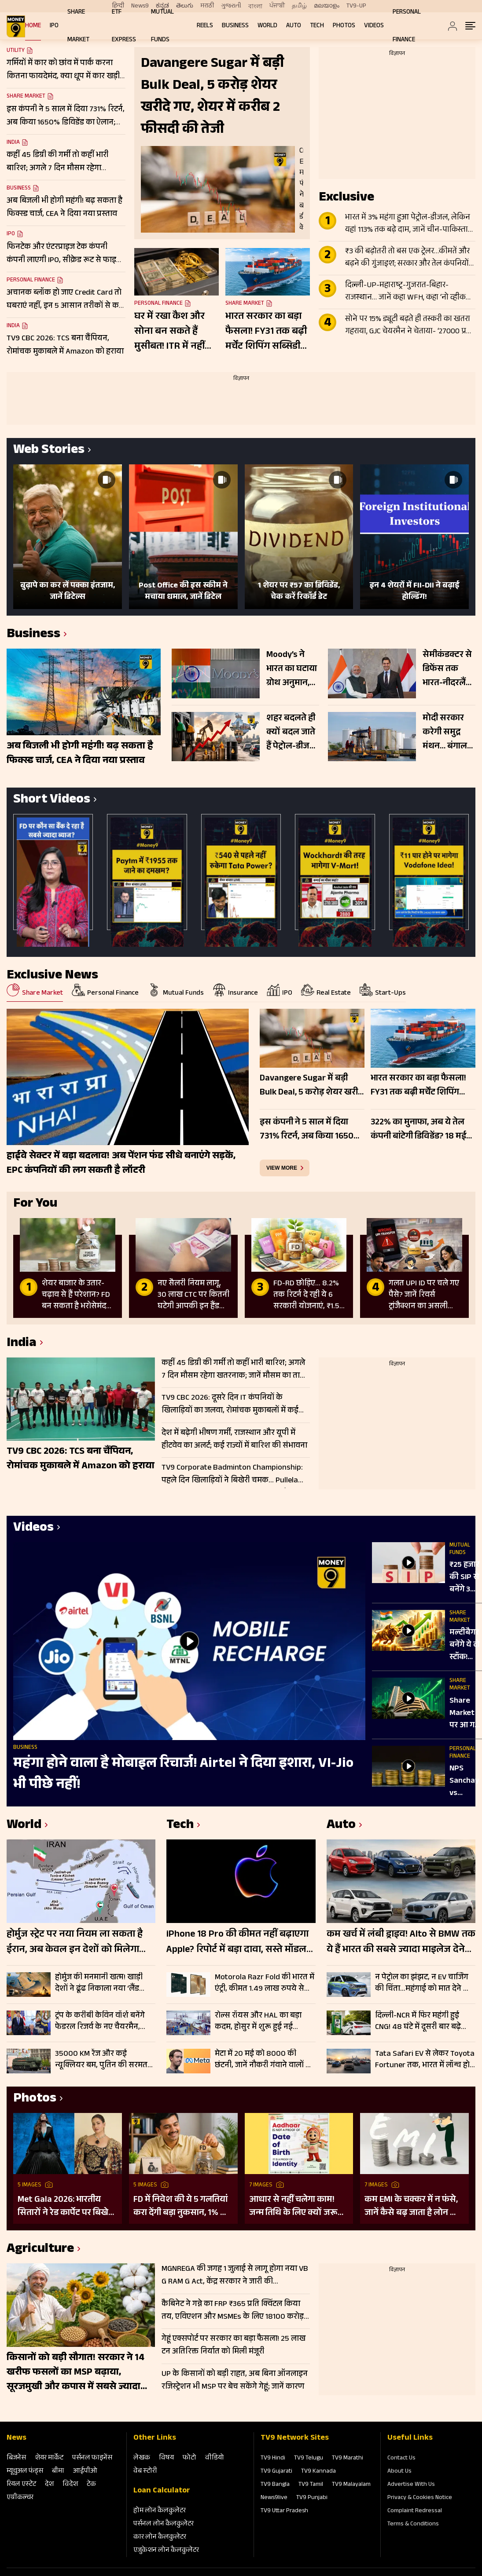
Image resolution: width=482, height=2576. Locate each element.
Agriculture (40, 2250)
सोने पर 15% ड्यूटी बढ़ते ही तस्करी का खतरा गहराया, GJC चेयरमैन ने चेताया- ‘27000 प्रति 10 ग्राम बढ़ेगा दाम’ (409, 326)
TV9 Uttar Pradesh (284, 2511)
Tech (317, 26)
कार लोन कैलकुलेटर (159, 2537)
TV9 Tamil (310, 2485)
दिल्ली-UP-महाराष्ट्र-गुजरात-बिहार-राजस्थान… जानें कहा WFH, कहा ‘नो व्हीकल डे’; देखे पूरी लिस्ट (408, 292)
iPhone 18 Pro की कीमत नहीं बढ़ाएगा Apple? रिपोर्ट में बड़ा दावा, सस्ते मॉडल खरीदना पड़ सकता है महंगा (237, 1942)
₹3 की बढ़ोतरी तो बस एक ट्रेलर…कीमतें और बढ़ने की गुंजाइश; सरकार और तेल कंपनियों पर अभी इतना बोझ (407, 258)
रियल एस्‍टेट (21, 2485)
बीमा (58, 2471)
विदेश (70, 2485)
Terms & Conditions (413, 2524)
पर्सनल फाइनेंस (92, 2458)
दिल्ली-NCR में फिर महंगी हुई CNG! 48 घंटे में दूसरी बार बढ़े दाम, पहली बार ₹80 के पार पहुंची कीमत (424, 2021)
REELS (205, 26)
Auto (293, 26)
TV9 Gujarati (276, 2472)
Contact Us (401, 2458)
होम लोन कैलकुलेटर (159, 2511)
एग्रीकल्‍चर (20, 2498)
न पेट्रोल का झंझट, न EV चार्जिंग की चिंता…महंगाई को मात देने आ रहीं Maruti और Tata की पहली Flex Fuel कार (423, 1983)
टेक (91, 2485)
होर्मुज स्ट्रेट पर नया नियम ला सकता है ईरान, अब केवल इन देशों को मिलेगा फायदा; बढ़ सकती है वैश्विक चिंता (75, 1942)
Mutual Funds (459, 1549)
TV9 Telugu (308, 2458)
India (13, 143)
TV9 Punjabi (311, 2498)
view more (281, 1168)
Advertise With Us (411, 2485)
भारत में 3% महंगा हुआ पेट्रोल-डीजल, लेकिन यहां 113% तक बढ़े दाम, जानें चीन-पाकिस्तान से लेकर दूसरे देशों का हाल (409, 224)
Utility (16, 51)
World (267, 26)
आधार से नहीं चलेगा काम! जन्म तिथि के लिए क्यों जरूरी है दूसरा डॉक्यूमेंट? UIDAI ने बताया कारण (296, 2206)
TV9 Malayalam (351, 2485)
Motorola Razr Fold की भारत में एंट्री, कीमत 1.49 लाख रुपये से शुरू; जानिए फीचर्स (264, 1983)
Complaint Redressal (414, 2511)
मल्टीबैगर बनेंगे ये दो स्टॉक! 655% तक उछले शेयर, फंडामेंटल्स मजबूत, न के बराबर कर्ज (465, 1645)
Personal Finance (31, 280)
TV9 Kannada (318, 2472)
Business (235, 26)
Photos (344, 26)
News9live (274, 2498)
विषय (166, 2458)
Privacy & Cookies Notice (419, 2498)
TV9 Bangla (275, 2485)
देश (49, 2485)
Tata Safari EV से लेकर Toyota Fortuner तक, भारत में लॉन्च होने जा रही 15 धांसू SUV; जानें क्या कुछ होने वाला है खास (425, 2060)
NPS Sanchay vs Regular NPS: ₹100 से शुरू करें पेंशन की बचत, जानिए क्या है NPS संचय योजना (465, 1781)
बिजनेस (16, 2458)
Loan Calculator (161, 2491)
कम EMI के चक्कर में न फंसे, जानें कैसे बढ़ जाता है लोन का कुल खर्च (412, 2206)
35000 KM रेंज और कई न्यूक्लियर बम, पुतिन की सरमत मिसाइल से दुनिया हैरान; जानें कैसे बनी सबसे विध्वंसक (105, 2060)
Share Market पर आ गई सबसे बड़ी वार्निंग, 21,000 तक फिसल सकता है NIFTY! (464, 1713)
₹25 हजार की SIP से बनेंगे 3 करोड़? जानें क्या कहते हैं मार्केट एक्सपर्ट (464, 1577)
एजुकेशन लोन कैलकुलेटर (166, 2551)
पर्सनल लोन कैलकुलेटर (163, 2524)
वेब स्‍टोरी (145, 2471)
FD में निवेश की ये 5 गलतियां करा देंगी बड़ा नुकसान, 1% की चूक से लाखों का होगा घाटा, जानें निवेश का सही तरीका (181, 2206)
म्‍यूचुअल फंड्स (25, 2471)
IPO (54, 26)
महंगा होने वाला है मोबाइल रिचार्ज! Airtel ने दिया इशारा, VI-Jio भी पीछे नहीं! (183, 1774)
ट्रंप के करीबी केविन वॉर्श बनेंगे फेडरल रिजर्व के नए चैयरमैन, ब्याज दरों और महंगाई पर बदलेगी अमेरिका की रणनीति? (103, 2021)
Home (33, 26)
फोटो (189, 2458)
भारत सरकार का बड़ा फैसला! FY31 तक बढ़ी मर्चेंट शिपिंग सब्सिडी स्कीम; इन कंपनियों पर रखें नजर (267, 332)
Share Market (26, 97)
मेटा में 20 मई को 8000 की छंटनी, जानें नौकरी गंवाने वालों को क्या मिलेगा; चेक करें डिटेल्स (264, 2060)
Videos (374, 26)
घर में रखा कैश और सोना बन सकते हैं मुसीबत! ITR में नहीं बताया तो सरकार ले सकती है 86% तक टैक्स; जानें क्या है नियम (170, 332)
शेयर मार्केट (49, 2458)
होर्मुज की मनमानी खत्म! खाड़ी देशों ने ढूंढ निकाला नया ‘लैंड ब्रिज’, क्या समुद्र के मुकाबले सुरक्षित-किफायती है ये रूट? (99, 1983)
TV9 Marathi (347, 2458)
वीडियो (214, 2458)
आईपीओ (85, 2471)
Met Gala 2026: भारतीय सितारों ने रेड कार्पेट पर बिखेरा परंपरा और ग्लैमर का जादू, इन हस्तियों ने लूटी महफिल (66, 2206)
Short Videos (51, 800)
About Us (399, 2472)
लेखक (141, 2458)
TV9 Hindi (273, 2458)
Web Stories (49, 451)
